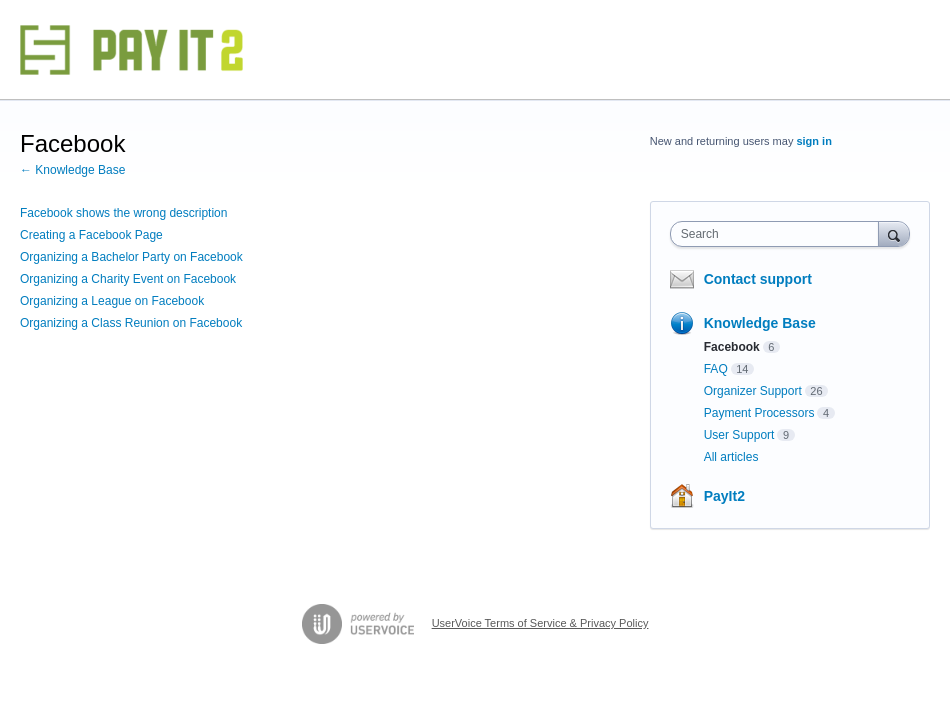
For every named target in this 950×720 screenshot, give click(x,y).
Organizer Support (753, 391)
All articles (731, 457)
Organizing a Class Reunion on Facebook (131, 323)
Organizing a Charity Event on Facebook (128, 279)
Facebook (732, 347)
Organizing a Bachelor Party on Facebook (131, 257)
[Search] (894, 233)
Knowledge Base (760, 323)
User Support (739, 435)
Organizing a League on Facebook (112, 301)
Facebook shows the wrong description (123, 213)
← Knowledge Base (72, 170)
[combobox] (779, 234)
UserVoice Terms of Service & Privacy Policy (540, 623)
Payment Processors (759, 413)
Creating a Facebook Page (91, 235)
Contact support (758, 279)
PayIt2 (724, 496)
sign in (813, 141)
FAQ (716, 369)
